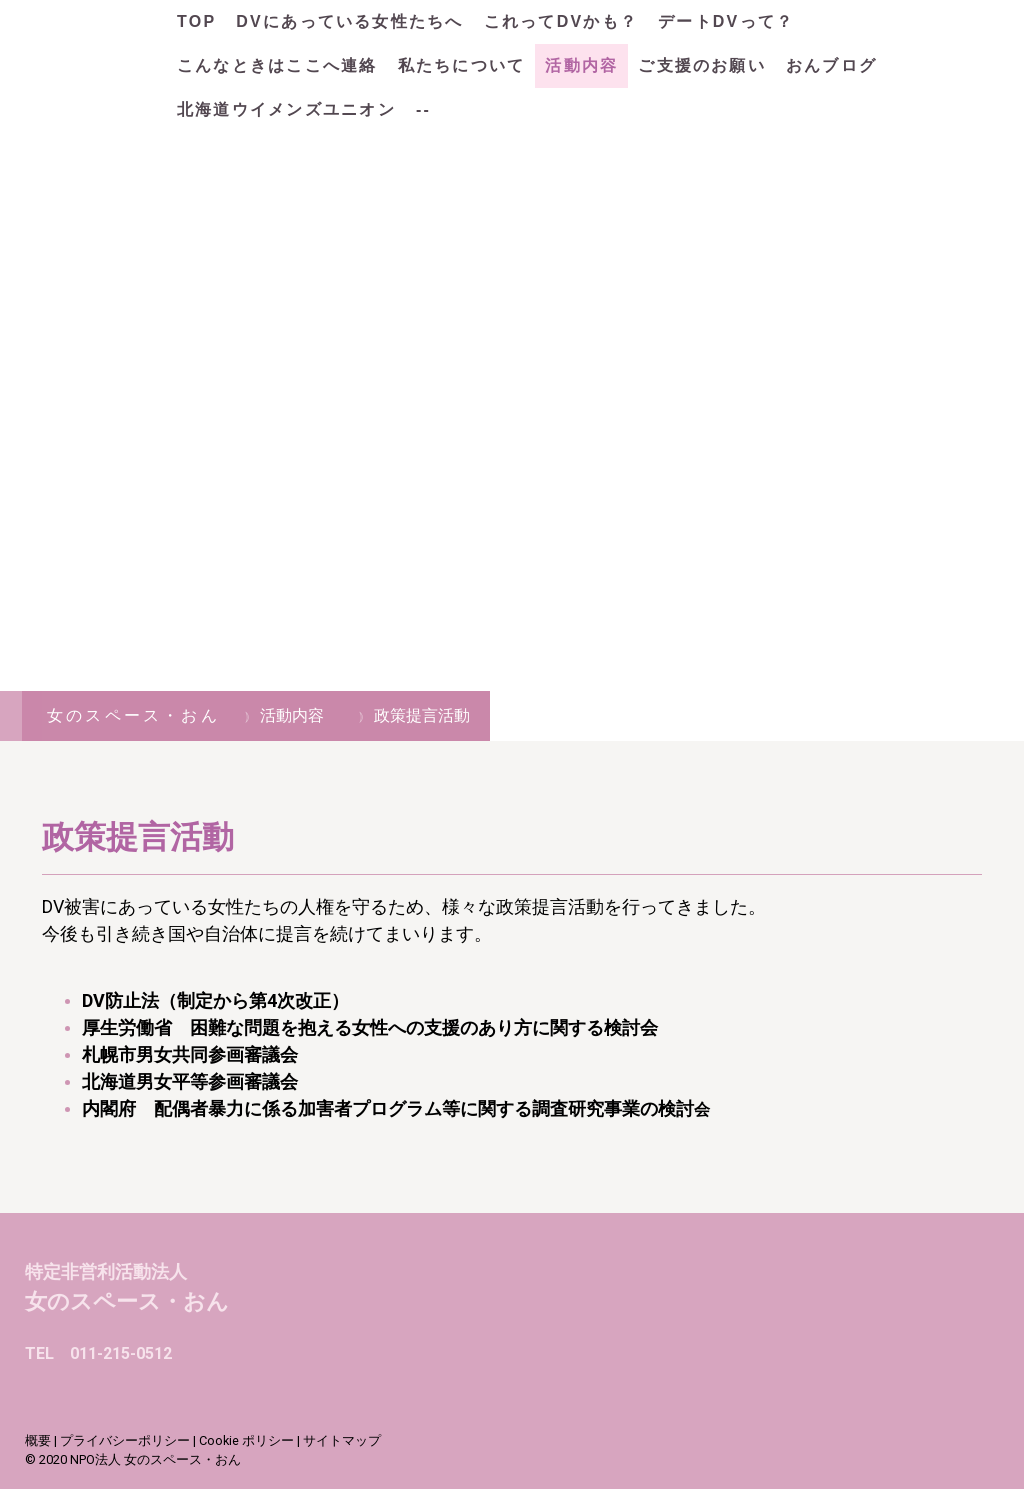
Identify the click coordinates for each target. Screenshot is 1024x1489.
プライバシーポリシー (125, 1440)
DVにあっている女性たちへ (349, 21)
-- (423, 109)
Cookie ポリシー (246, 1440)
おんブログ (831, 65)
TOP (196, 21)
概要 (38, 1440)
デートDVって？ (726, 21)
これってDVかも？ (561, 21)
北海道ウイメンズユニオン (286, 109)
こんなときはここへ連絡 (277, 65)
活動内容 (581, 65)
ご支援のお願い (702, 65)
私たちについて (462, 65)
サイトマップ (342, 1440)
